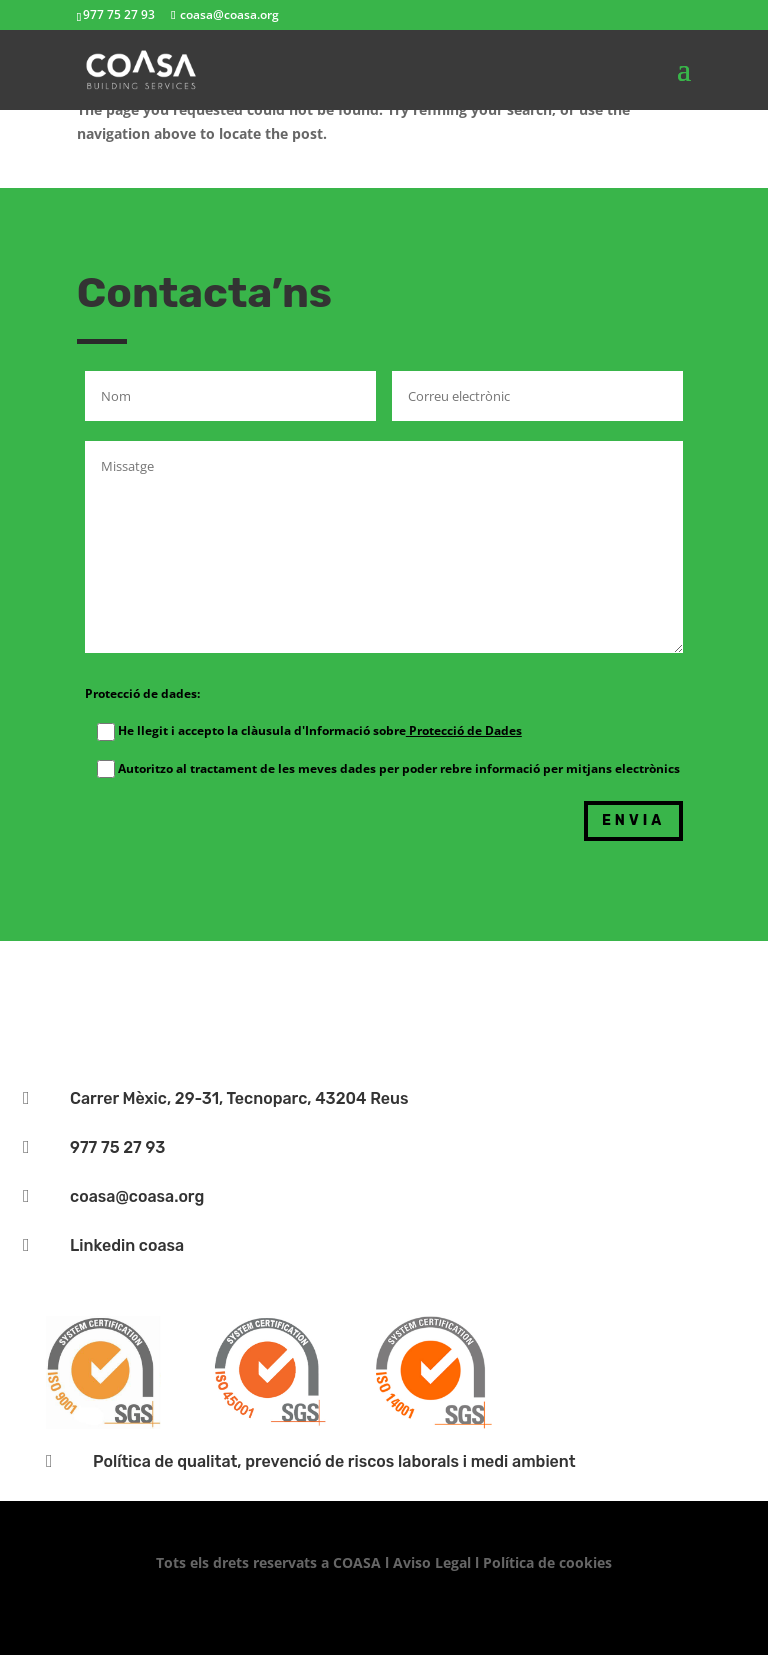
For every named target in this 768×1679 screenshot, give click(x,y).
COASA (359, 1562)
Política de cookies (547, 1562)
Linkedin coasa (127, 1245)
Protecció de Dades (464, 730)
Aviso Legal (432, 1562)
